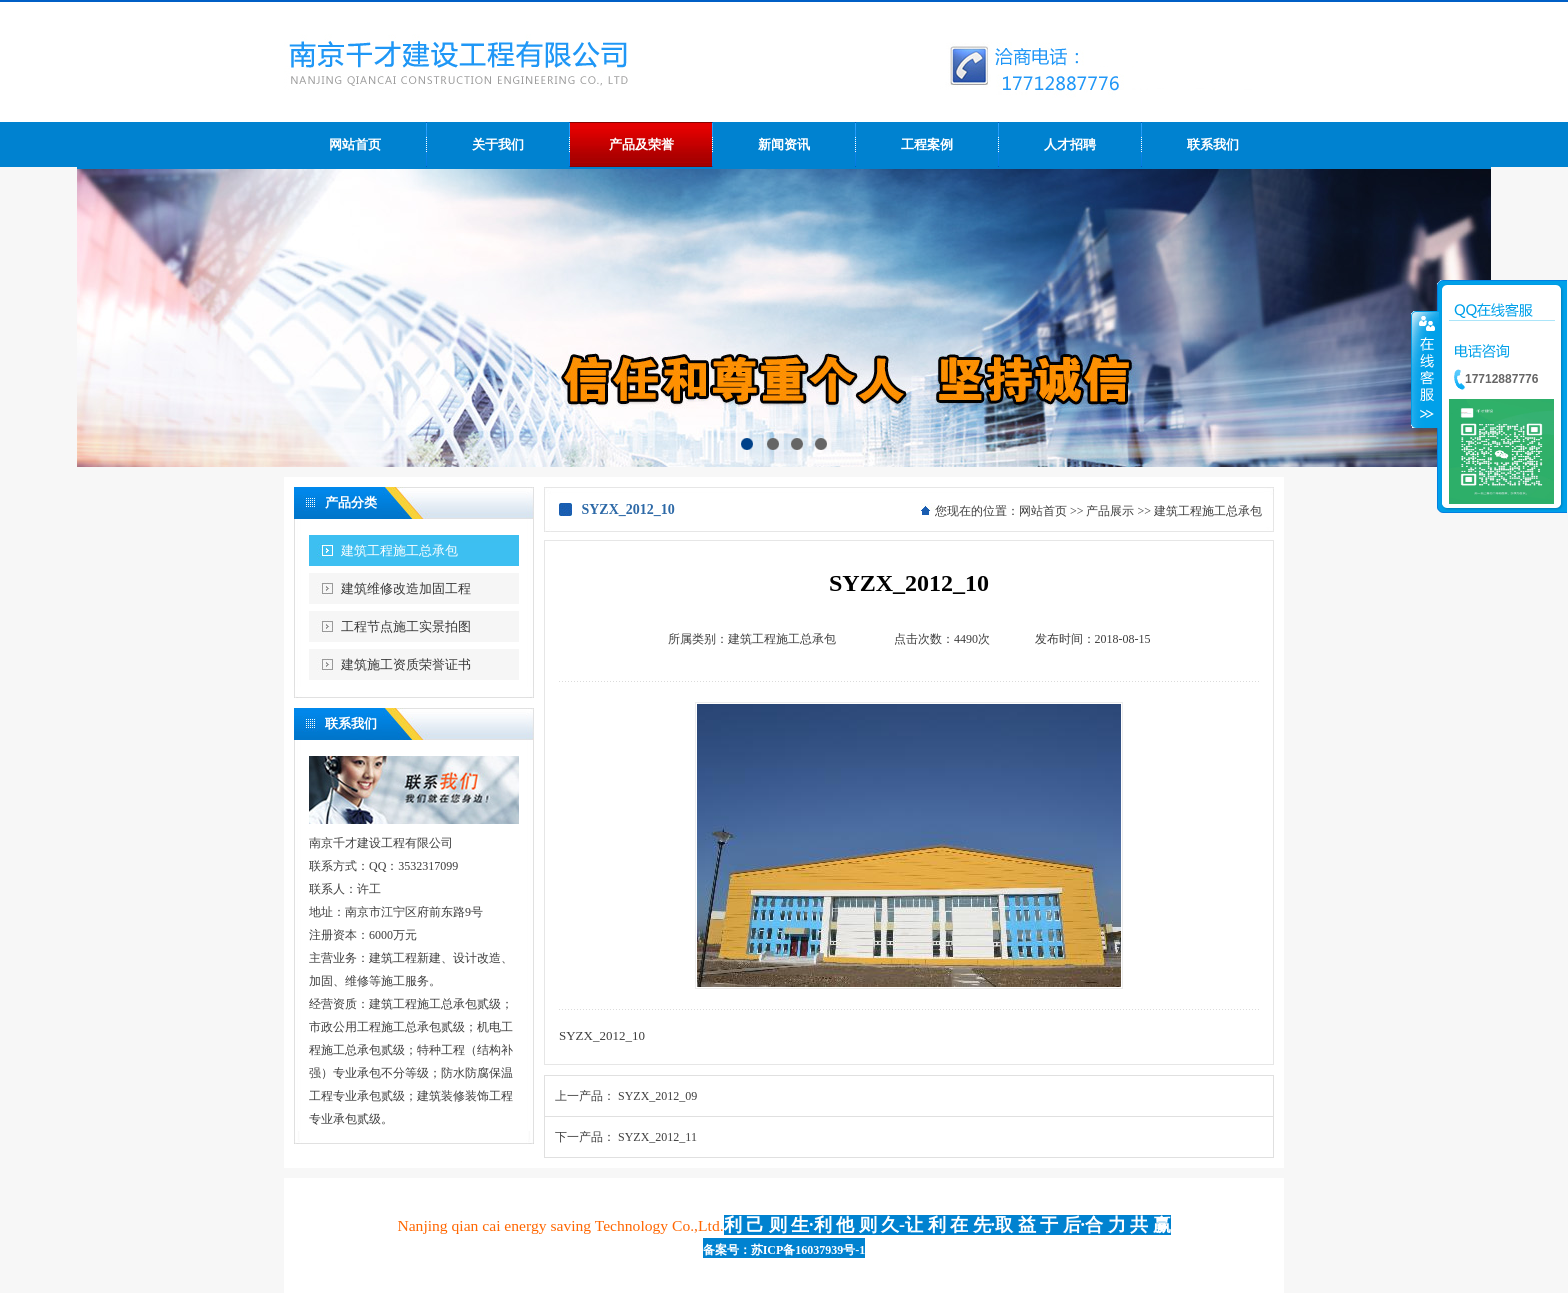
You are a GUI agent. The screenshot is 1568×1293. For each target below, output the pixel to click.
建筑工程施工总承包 (399, 550)
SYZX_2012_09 (657, 1096)
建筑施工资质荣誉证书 (406, 664)
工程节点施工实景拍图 (406, 626)
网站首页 (1043, 511)
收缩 (1425, 369)
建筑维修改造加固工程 (406, 588)
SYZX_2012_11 (657, 1137)
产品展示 (1110, 511)
